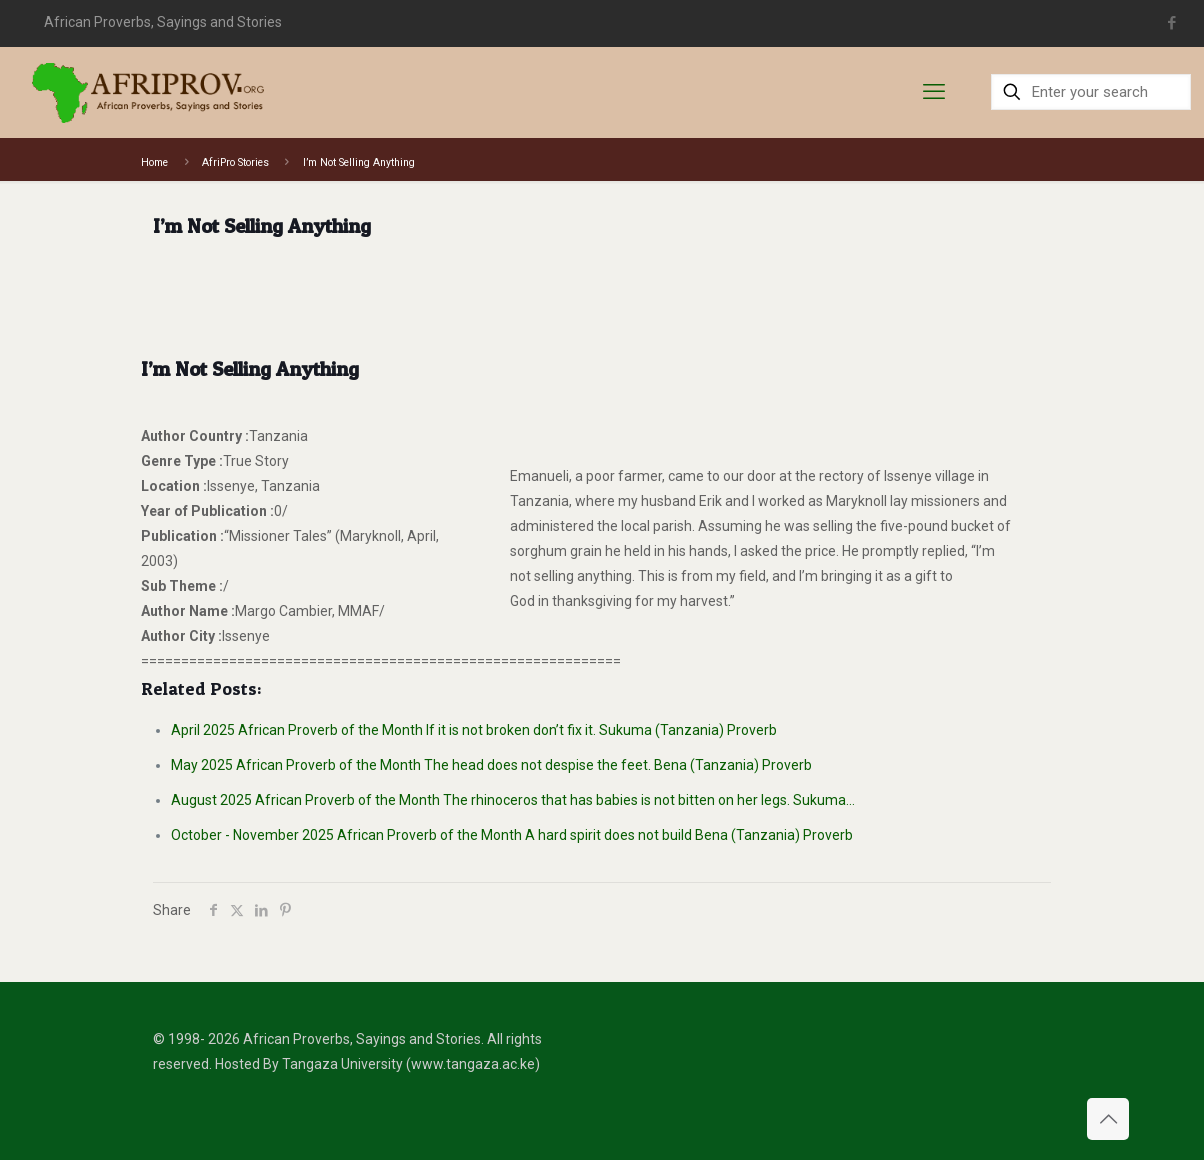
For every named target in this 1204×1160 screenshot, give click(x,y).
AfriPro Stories (235, 162)
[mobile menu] (934, 92)
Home (154, 162)
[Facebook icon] (1172, 23)
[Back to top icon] (1108, 1119)
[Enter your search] (1091, 92)
